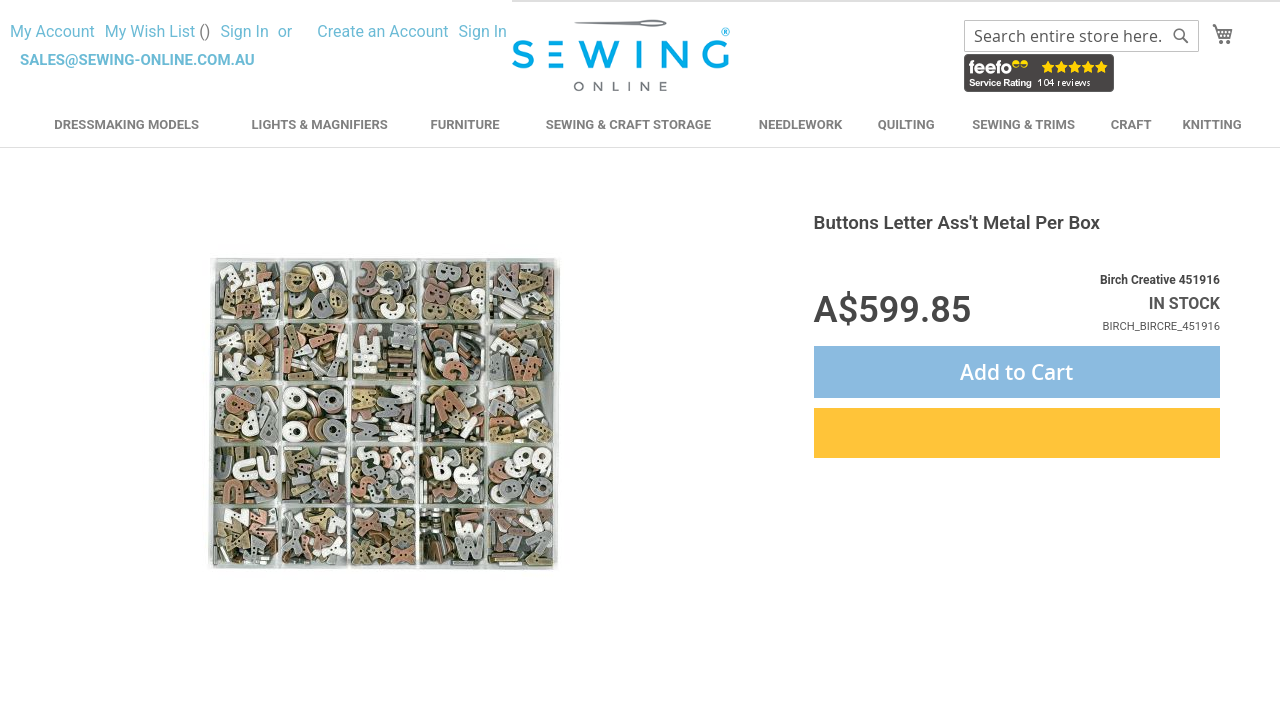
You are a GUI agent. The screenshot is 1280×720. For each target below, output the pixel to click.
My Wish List (158, 31)
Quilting (906, 124)
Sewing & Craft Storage (628, 124)
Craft (1131, 124)
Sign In (244, 31)
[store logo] (623, 56)
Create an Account (382, 31)
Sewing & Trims (1023, 124)
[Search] (1181, 36)
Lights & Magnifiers (320, 124)
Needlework (801, 124)
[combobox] (1081, 36)
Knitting (1211, 124)
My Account (52, 31)
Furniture (465, 124)
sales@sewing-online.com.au (137, 60)
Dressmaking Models (126, 124)
